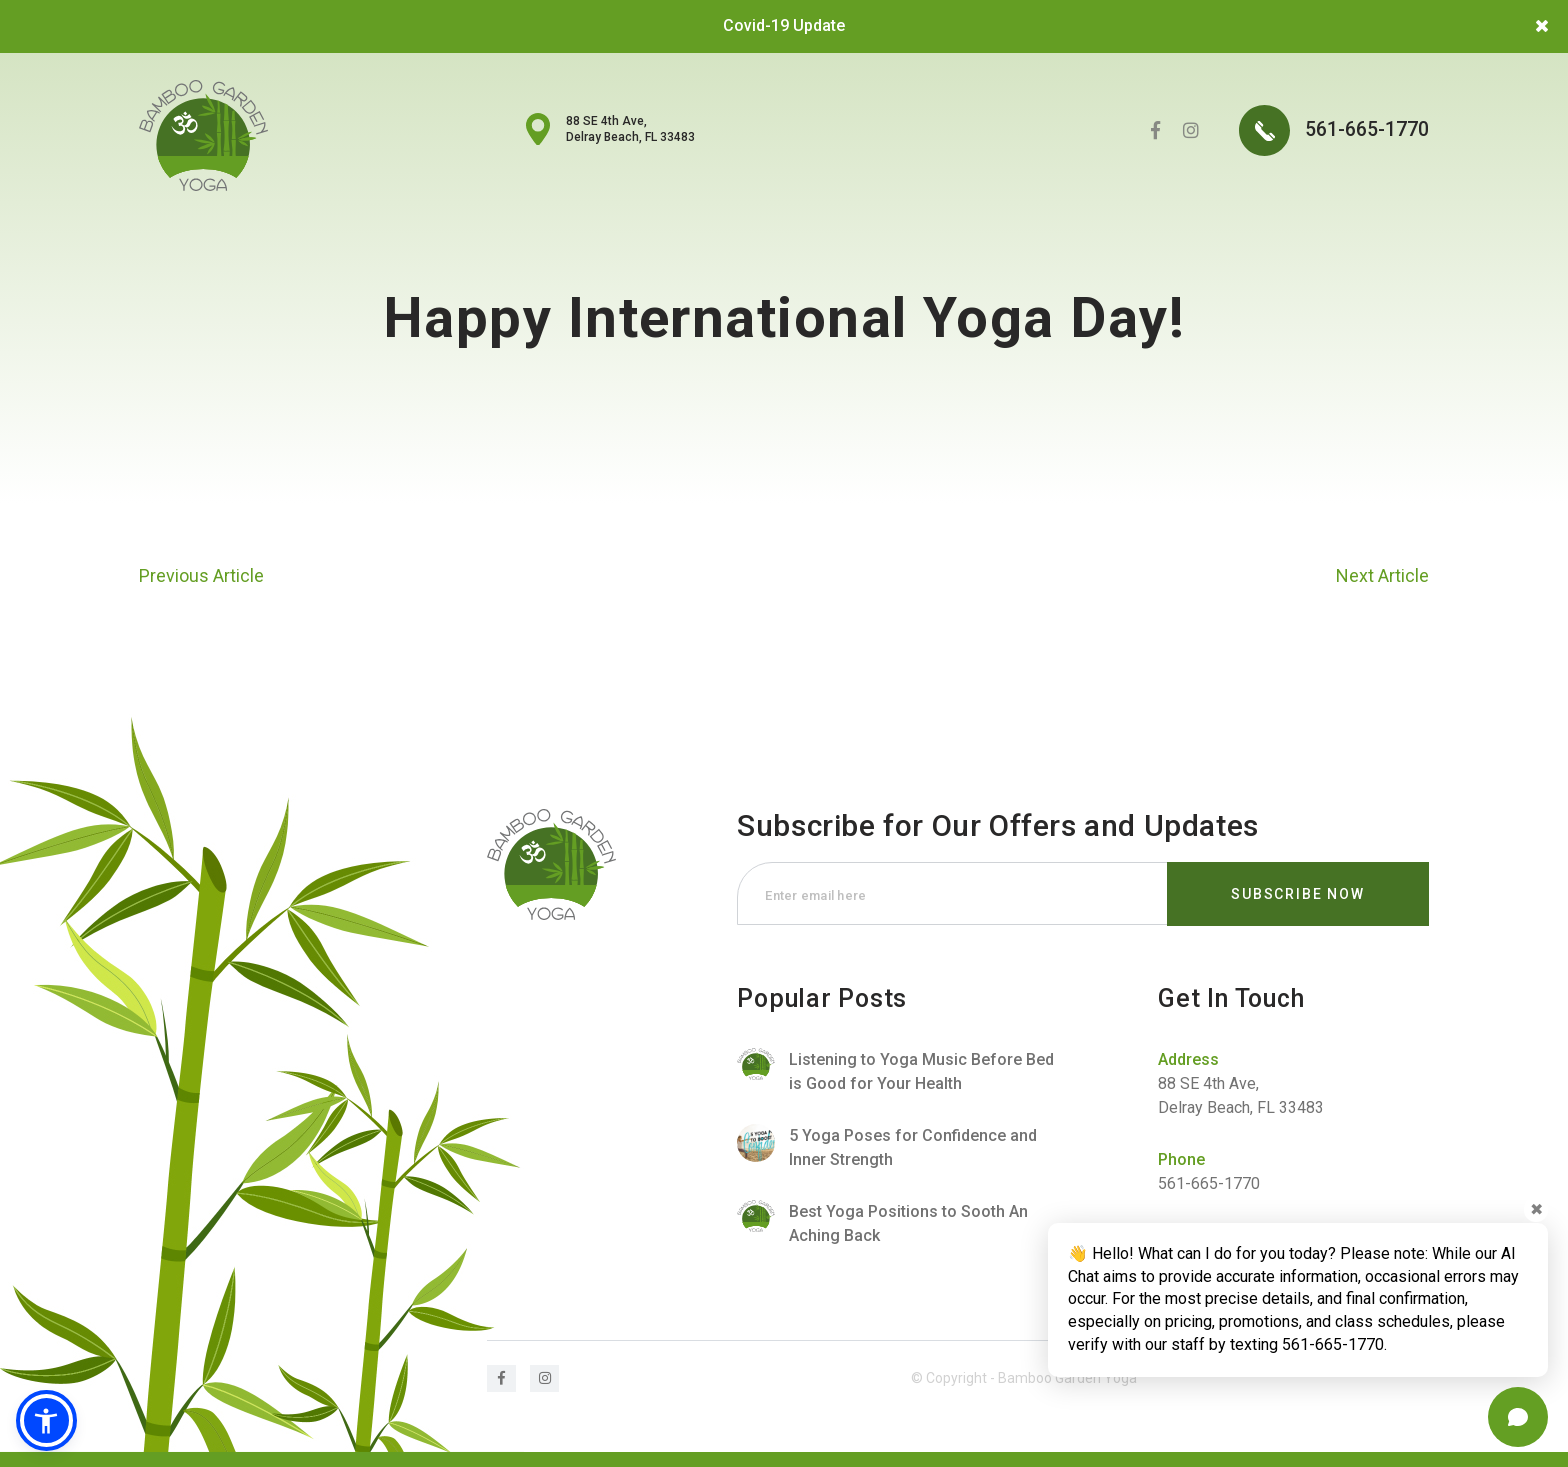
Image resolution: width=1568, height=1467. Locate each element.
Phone (1181, 1159)
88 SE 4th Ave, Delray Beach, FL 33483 (630, 129)
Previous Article (201, 575)
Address (1188, 1059)
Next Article (1382, 575)
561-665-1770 (1334, 132)
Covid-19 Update (784, 25)
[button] (47, 1420)
